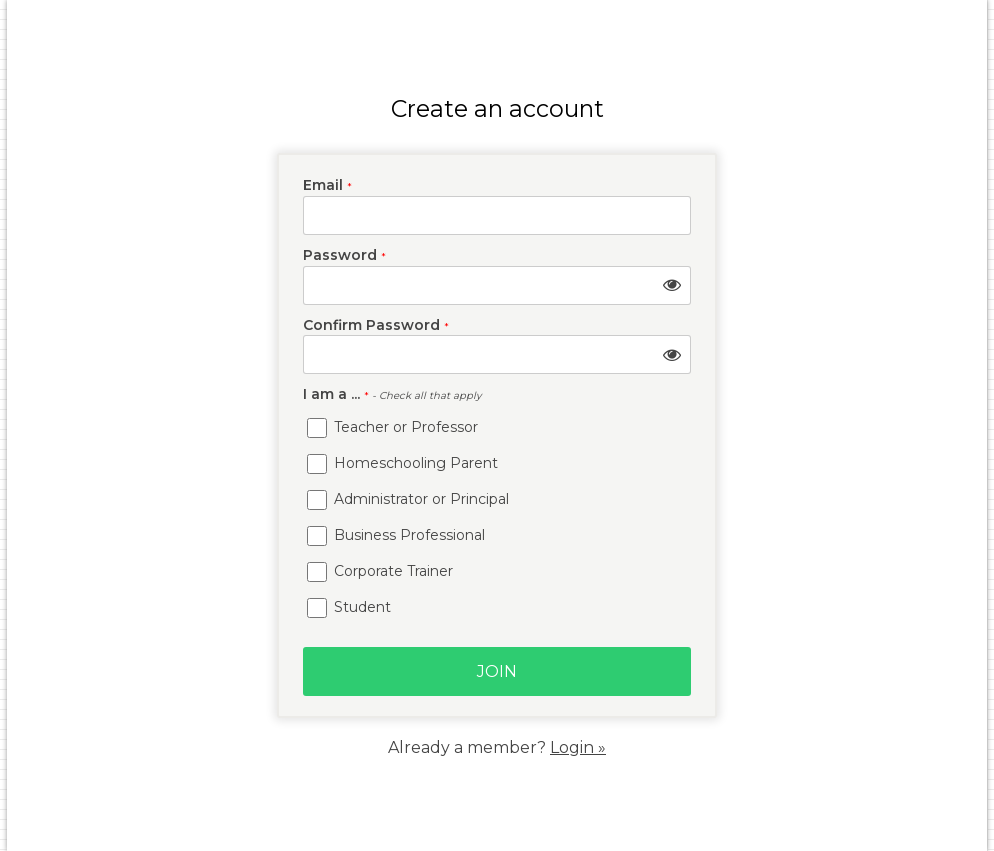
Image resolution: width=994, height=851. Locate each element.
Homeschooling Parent (402, 464)
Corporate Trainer (380, 572)
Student (349, 608)
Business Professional (396, 536)
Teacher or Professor (392, 428)
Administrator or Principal (408, 500)
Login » (578, 747)
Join (497, 671)
